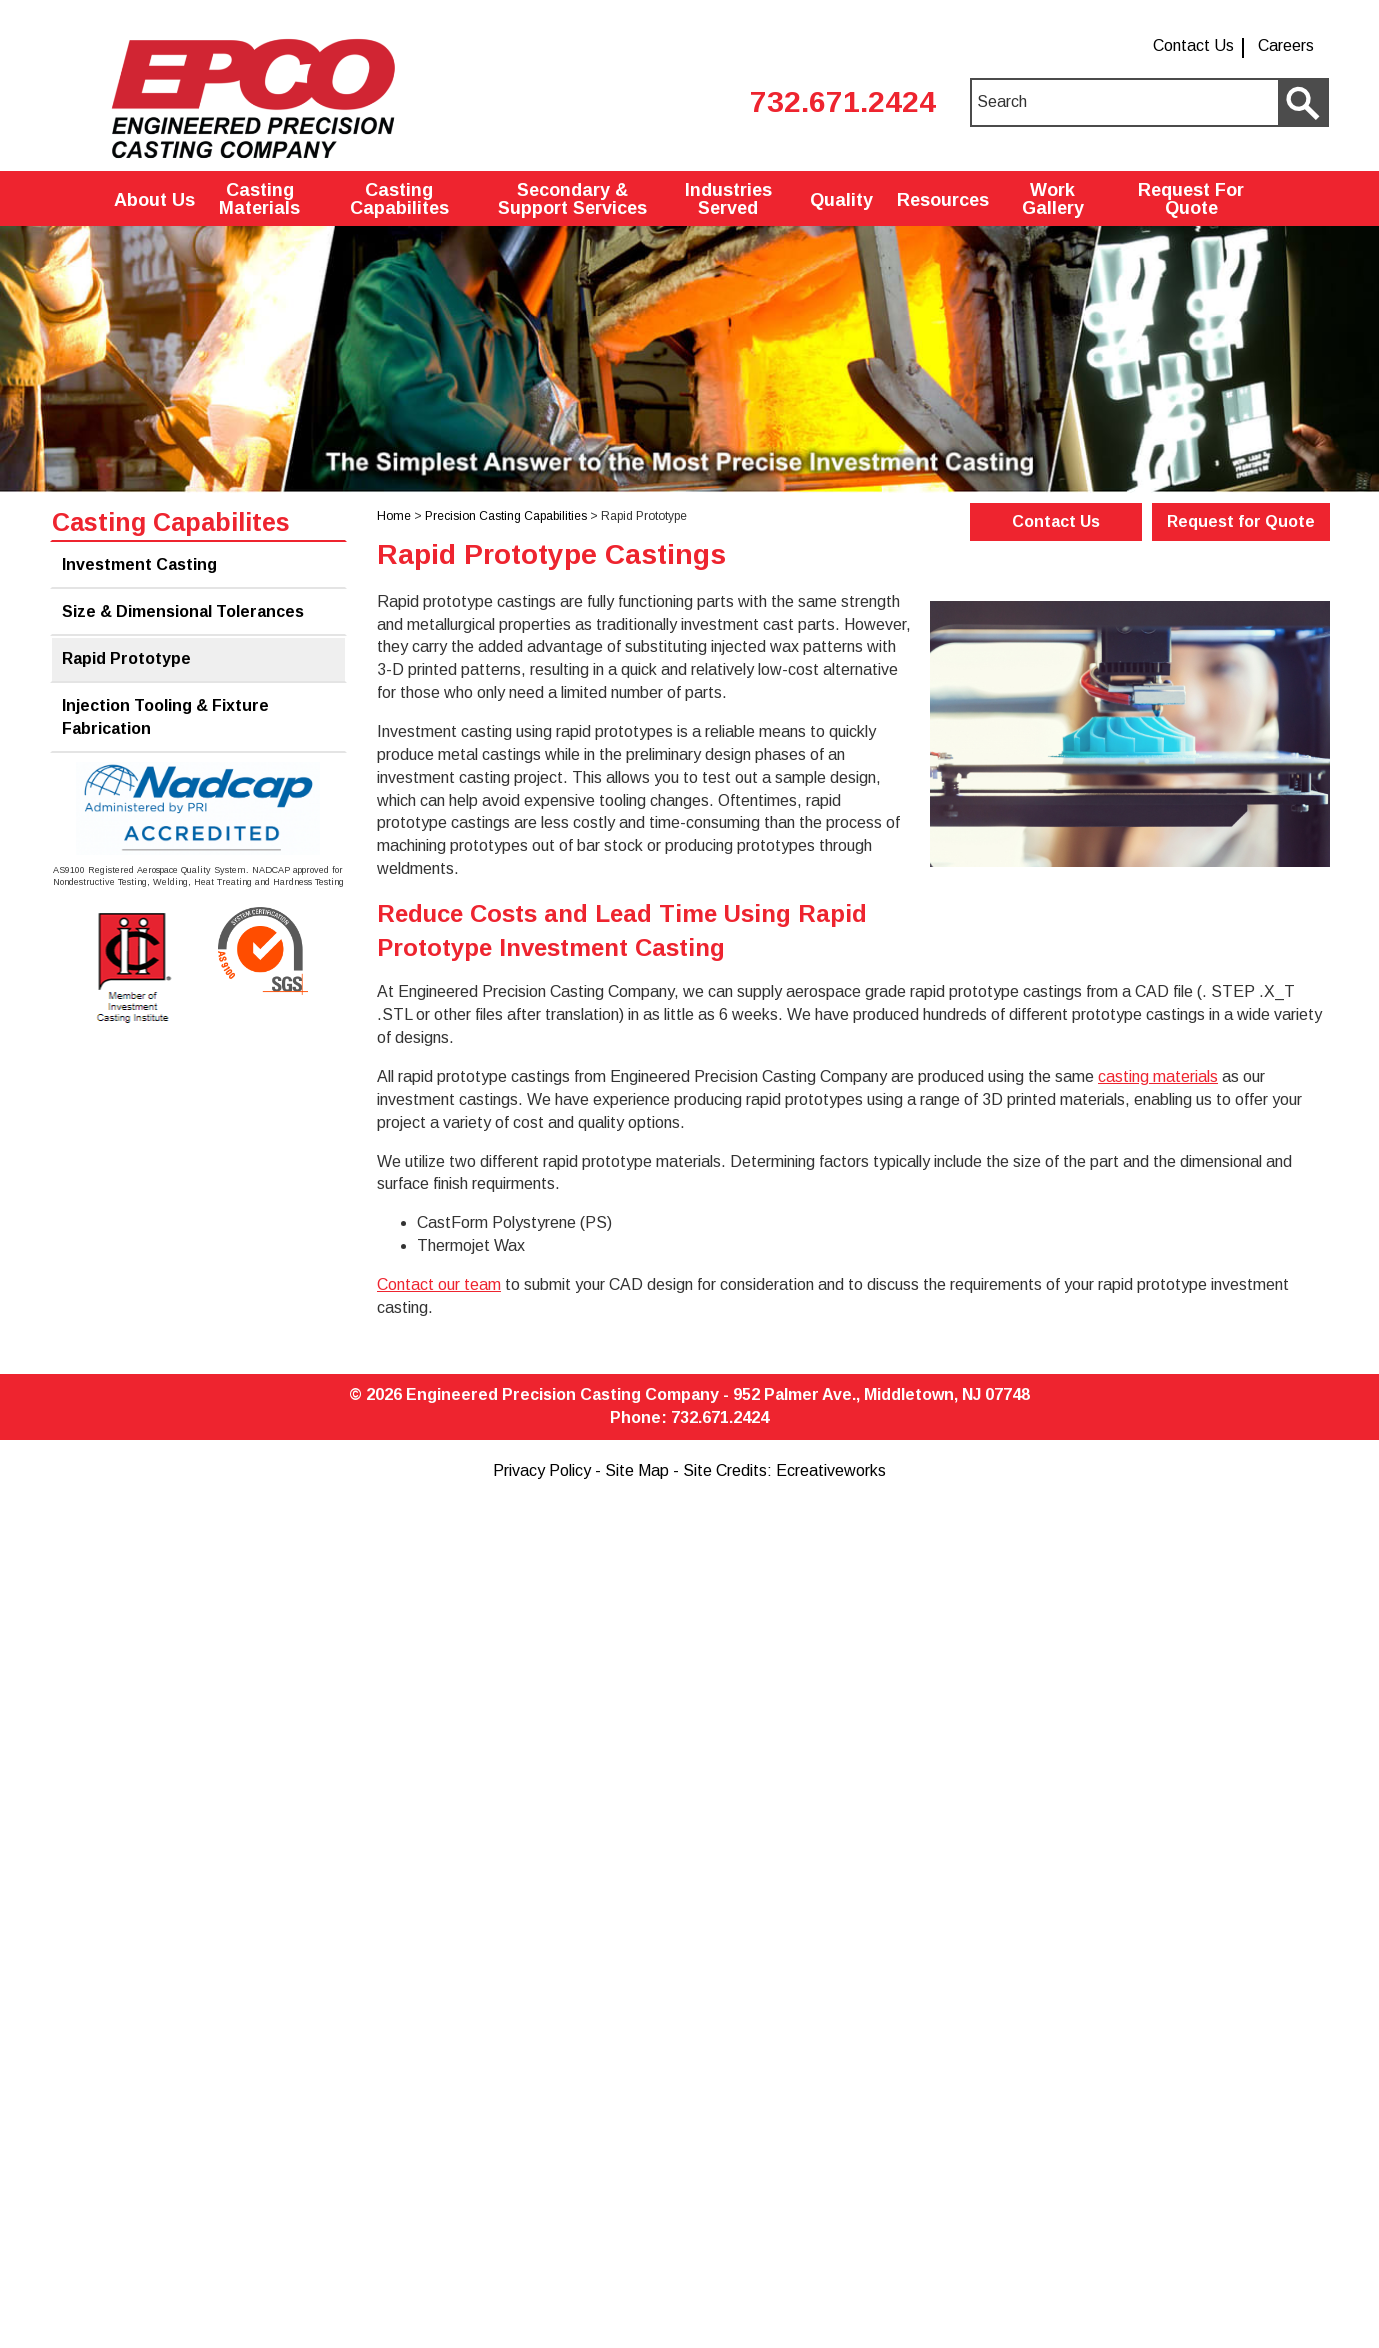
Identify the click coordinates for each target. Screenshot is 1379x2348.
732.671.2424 (843, 101)
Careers (1286, 45)
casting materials (1158, 1076)
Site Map (637, 1470)
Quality (841, 200)
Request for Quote (1241, 521)
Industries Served (728, 199)
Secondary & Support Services (572, 199)
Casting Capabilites (399, 199)
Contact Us (1193, 45)
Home (394, 516)
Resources (943, 200)
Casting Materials (259, 199)
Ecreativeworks (831, 1470)
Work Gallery (1053, 199)
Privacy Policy (542, 1470)
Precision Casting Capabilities (506, 516)
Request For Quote (1191, 199)
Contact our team (439, 1284)
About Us (154, 200)
